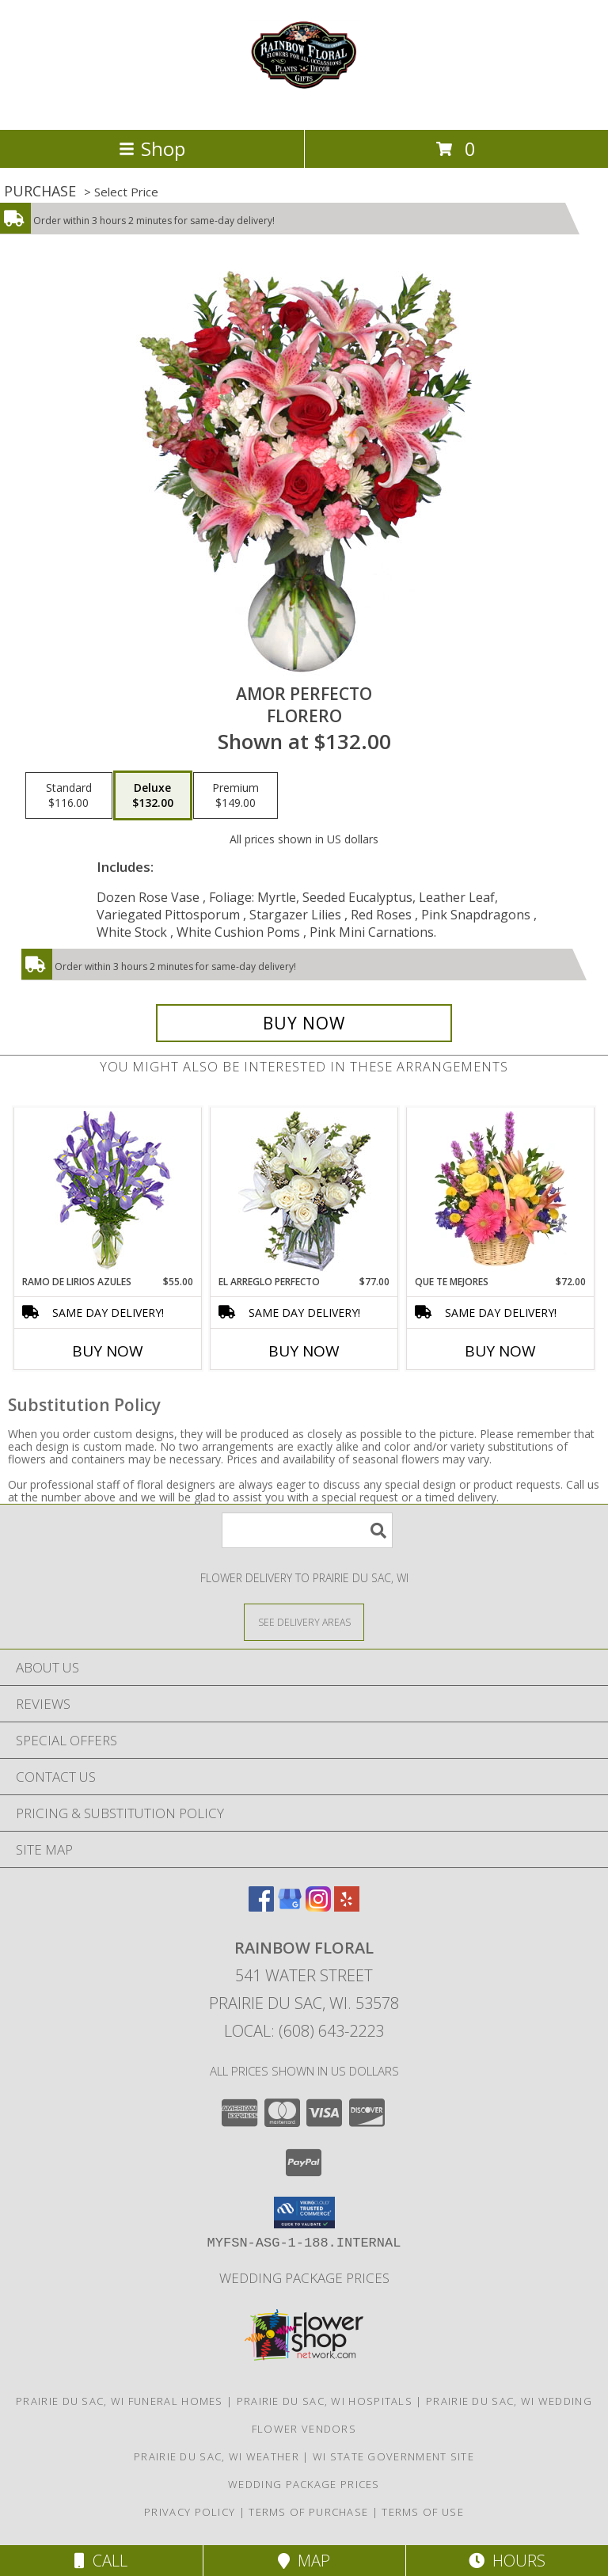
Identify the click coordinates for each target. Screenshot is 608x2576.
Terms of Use (423, 2512)
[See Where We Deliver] (304, 1621)
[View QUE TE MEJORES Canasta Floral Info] (501, 1191)
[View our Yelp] (346, 1906)
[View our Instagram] (318, 1906)
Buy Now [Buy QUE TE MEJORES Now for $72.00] (500, 1351)
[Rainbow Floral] (304, 106)
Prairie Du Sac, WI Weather (216, 2456)
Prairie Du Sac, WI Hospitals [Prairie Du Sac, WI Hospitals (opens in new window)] (324, 2401)
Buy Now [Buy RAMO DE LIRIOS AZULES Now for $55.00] (107, 1351)
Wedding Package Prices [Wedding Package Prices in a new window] (304, 2278)
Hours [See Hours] (507, 2560)
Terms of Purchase (308, 2512)
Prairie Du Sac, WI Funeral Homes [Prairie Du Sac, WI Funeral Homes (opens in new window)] (119, 2401)
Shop (152, 148)
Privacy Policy (189, 2512)
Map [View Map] (304, 2560)
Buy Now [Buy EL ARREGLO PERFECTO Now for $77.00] (304, 1351)
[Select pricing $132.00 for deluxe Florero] (153, 796)
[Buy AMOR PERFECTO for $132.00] (304, 1023)
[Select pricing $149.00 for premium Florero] (235, 796)
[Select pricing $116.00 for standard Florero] (69, 796)
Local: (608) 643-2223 (304, 2030)
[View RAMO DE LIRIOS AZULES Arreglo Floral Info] (108, 1191)
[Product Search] (307, 1530)
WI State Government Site (393, 2456)
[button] (304, 2212)
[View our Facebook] (261, 1906)
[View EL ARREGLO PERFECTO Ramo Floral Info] (304, 1191)
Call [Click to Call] (100, 2560)
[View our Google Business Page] (289, 1906)
